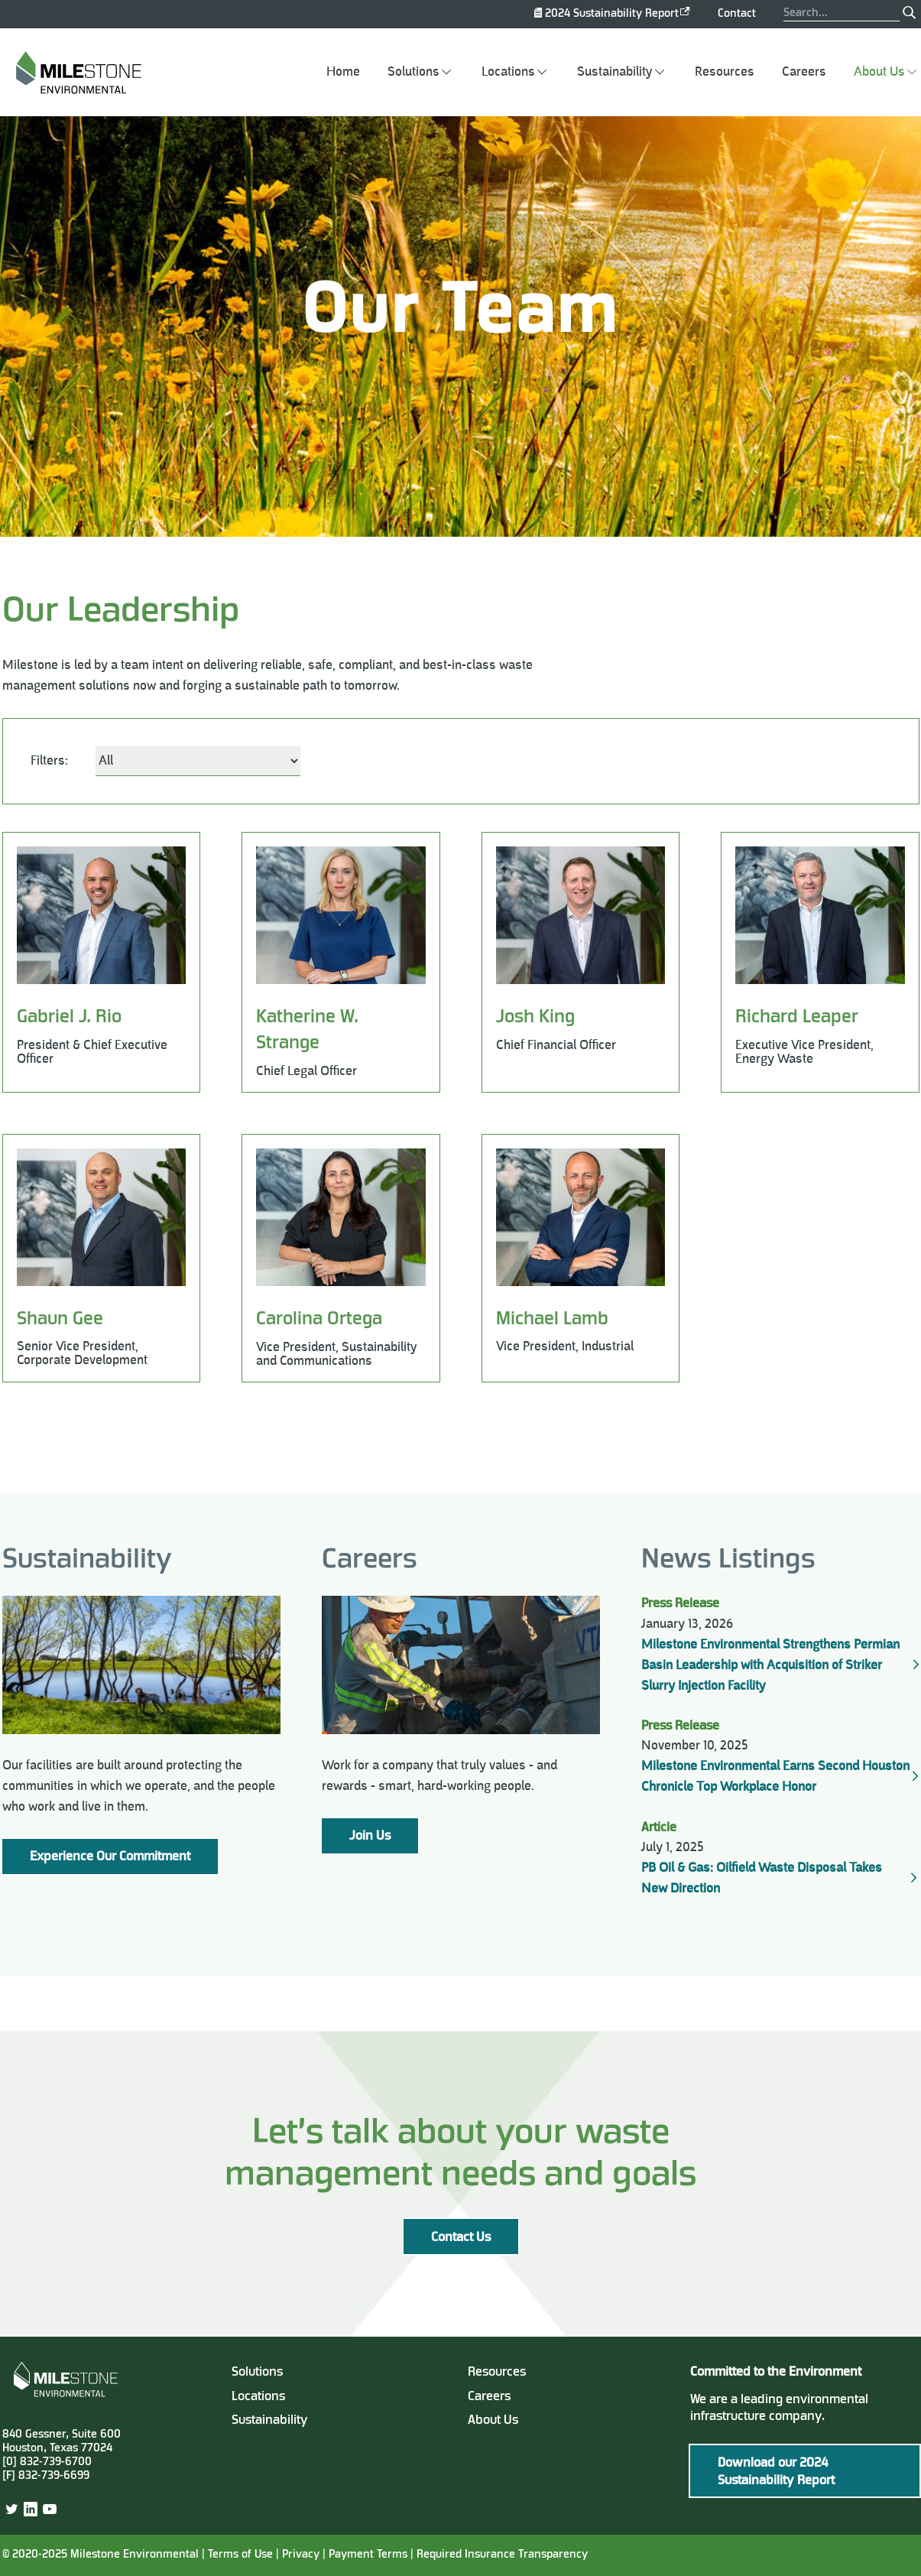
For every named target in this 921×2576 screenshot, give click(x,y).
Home (343, 72)
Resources (724, 72)
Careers (804, 72)
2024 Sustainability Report (612, 14)
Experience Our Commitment (110, 1857)
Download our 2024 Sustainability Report (776, 2472)
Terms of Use (240, 2555)
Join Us (370, 1836)
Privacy (300, 2555)
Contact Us (461, 2238)
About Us (879, 72)
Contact (737, 14)
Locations (508, 72)
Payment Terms (369, 2555)
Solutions (413, 72)
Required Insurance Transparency (502, 2555)
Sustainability (615, 72)
